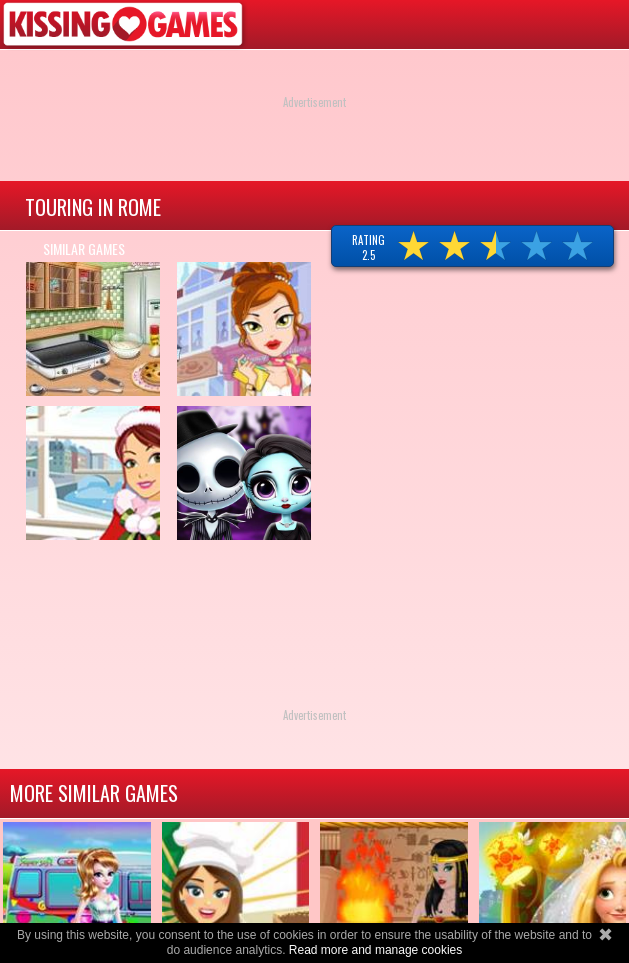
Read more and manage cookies (375, 950)
